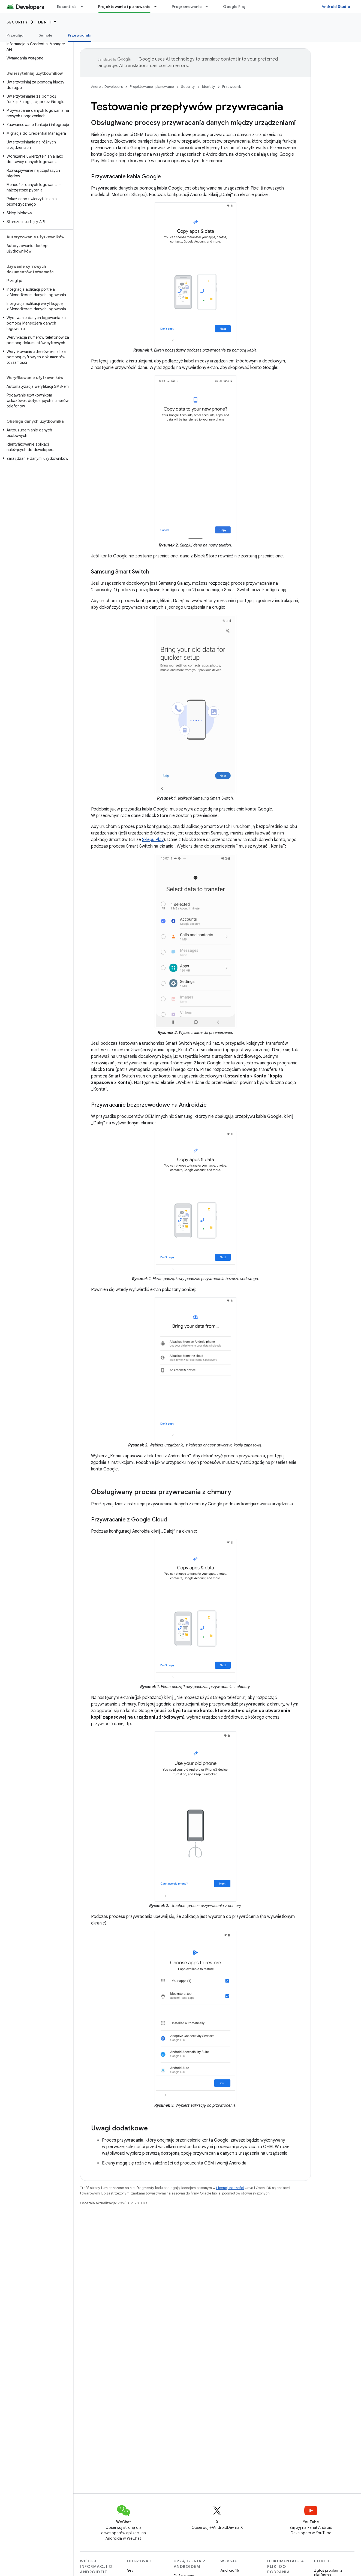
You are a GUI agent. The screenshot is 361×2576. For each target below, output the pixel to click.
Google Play (234, 6)
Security (17, 22)
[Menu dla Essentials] (84, 6)
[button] (35, 85)
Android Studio (335, 6)
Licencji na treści (230, 2187)
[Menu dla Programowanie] (209, 6)
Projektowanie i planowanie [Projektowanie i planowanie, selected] (124, 6)
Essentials (67, 6)
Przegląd (15, 35)
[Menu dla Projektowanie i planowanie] (158, 6)
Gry (130, 2570)
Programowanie (187, 6)
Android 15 (229, 2570)
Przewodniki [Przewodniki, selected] (80, 35)
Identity (46, 22)
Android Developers (107, 86)
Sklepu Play (153, 839)
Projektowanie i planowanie (152, 86)
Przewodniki (232, 86)
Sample (46, 35)
